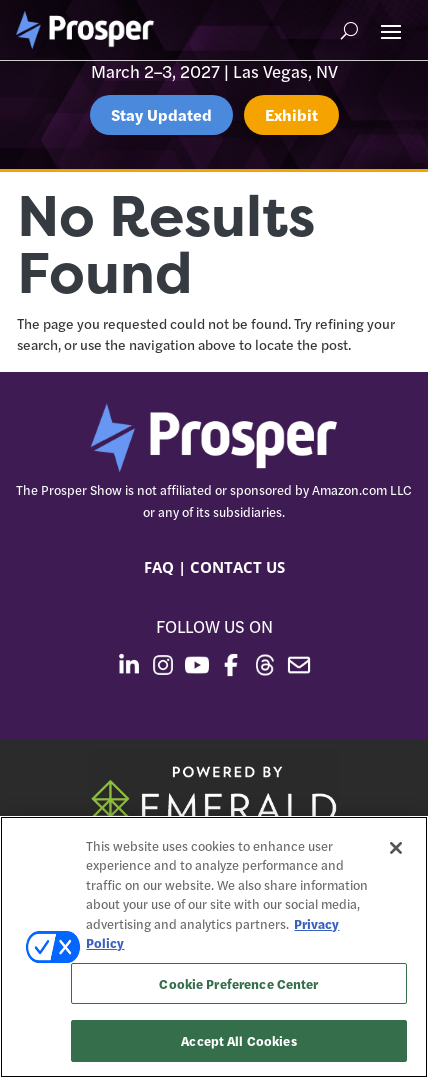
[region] (214, 947)
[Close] (396, 848)
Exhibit (291, 114)
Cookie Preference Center (238, 983)
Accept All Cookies (238, 1040)
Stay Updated (161, 114)
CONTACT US (237, 567)
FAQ (159, 567)
